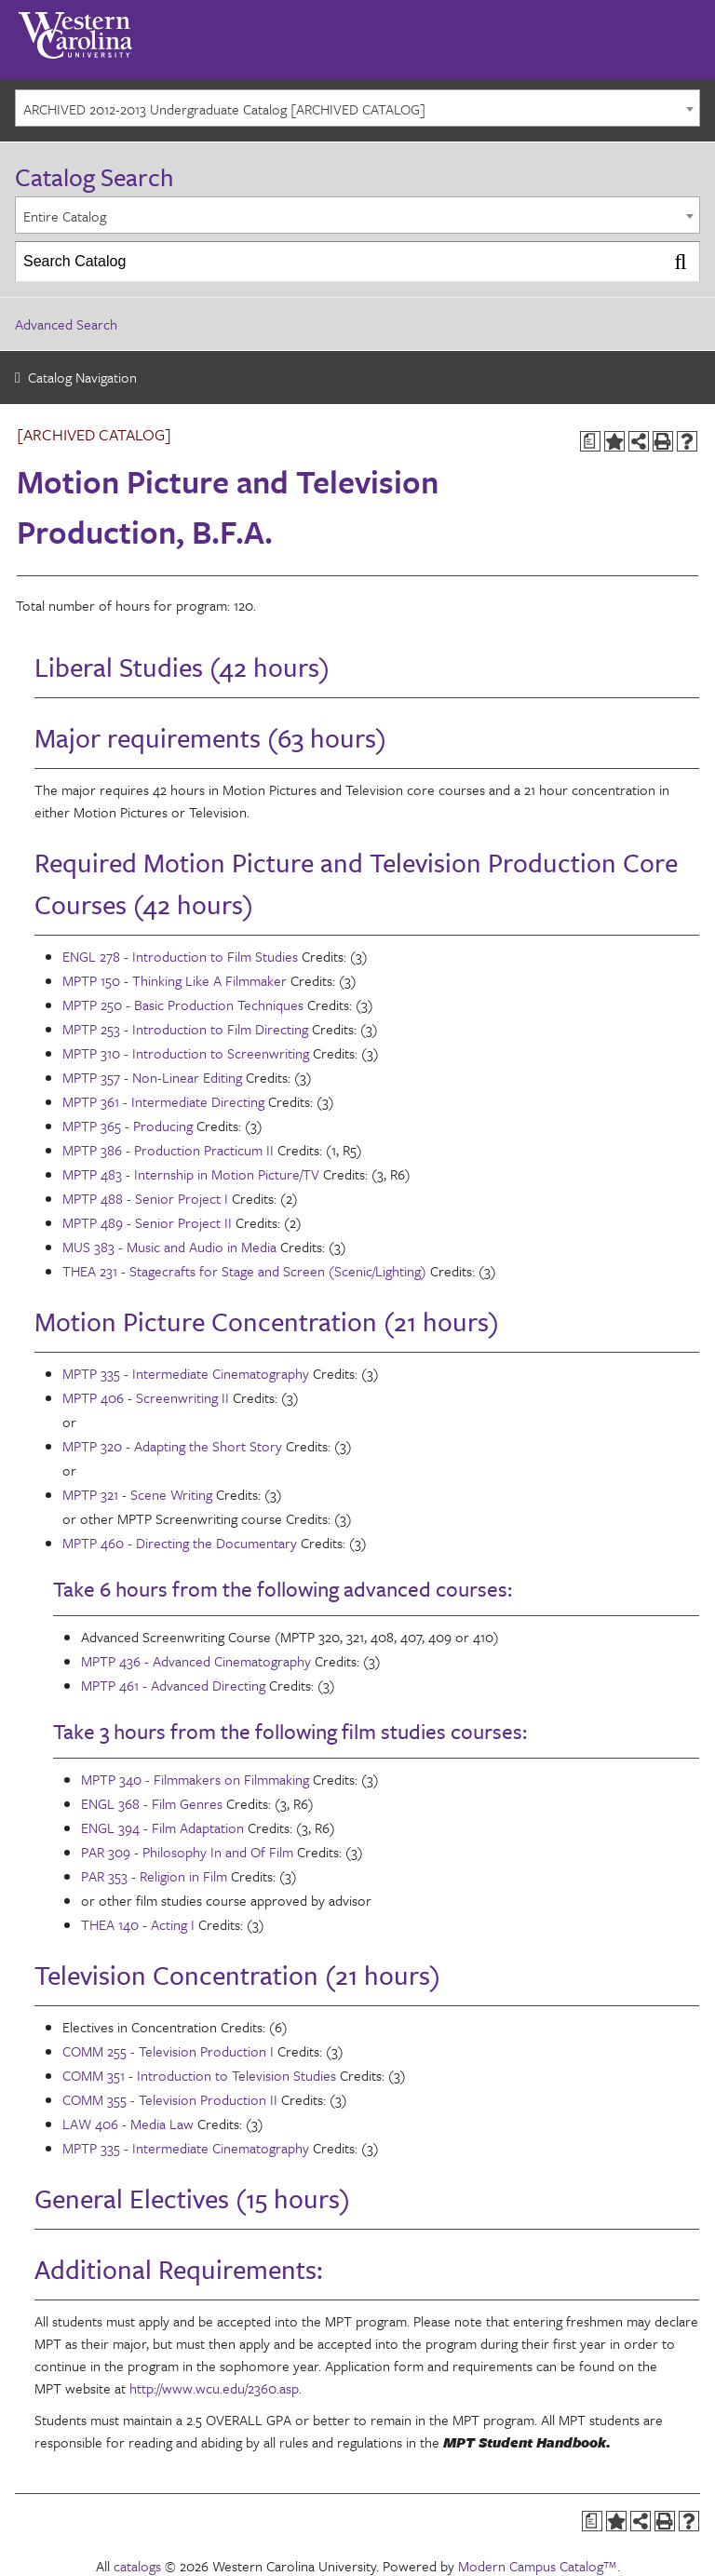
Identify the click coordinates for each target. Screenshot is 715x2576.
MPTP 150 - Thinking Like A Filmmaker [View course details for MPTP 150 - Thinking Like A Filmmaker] (174, 980)
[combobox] (357, 108)
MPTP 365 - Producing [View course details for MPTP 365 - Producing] (127, 1125)
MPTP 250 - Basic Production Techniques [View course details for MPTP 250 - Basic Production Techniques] (183, 1004)
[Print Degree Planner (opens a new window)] (590, 441)
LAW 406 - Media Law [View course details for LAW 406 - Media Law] (128, 2123)
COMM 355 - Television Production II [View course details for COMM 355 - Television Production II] (169, 2099)
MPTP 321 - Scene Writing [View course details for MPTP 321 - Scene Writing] (137, 1494)
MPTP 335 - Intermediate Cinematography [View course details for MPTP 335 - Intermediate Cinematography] (185, 1373)
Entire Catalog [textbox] (64, 216)
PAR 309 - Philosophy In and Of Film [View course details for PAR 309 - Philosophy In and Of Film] (187, 1851)
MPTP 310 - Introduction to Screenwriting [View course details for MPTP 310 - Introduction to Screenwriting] (185, 1053)
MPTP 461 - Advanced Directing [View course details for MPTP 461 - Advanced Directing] (173, 1685)
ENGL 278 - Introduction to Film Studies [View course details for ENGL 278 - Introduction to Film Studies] (180, 956)
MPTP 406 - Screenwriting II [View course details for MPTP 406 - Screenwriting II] (145, 1397)
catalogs (137, 2566)
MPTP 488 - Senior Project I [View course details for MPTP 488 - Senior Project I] (145, 1198)
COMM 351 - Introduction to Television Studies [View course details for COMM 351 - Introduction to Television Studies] (199, 2075)
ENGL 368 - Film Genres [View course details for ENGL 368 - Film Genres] (152, 1803)
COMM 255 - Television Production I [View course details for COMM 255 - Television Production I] (168, 2051)
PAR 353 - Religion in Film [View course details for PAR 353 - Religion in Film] (154, 1876)
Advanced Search (66, 324)
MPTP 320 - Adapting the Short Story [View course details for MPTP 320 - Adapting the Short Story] (172, 1446)
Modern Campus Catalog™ (537, 2566)
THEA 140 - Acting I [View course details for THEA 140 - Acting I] (138, 1924)
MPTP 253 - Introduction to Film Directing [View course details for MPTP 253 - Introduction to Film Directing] (185, 1028)
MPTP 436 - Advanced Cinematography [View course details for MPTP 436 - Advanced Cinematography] (196, 1661)
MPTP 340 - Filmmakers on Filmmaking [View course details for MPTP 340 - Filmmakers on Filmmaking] (195, 1779)
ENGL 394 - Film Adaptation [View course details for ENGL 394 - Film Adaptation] (162, 1827)
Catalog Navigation (82, 377)
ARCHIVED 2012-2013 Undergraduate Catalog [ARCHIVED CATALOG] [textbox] (224, 109)
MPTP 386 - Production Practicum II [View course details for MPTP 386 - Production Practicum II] (168, 1150)
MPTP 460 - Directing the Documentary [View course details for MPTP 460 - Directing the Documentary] (179, 1542)
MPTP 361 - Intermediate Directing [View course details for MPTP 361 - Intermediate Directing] (163, 1101)
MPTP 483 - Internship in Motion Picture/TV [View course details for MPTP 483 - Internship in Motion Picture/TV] (190, 1174)
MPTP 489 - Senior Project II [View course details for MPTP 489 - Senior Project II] (147, 1222)
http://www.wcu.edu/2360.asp (214, 2388)
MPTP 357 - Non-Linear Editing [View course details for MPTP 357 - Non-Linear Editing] (152, 1077)
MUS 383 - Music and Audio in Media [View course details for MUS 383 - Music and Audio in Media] (169, 1246)
